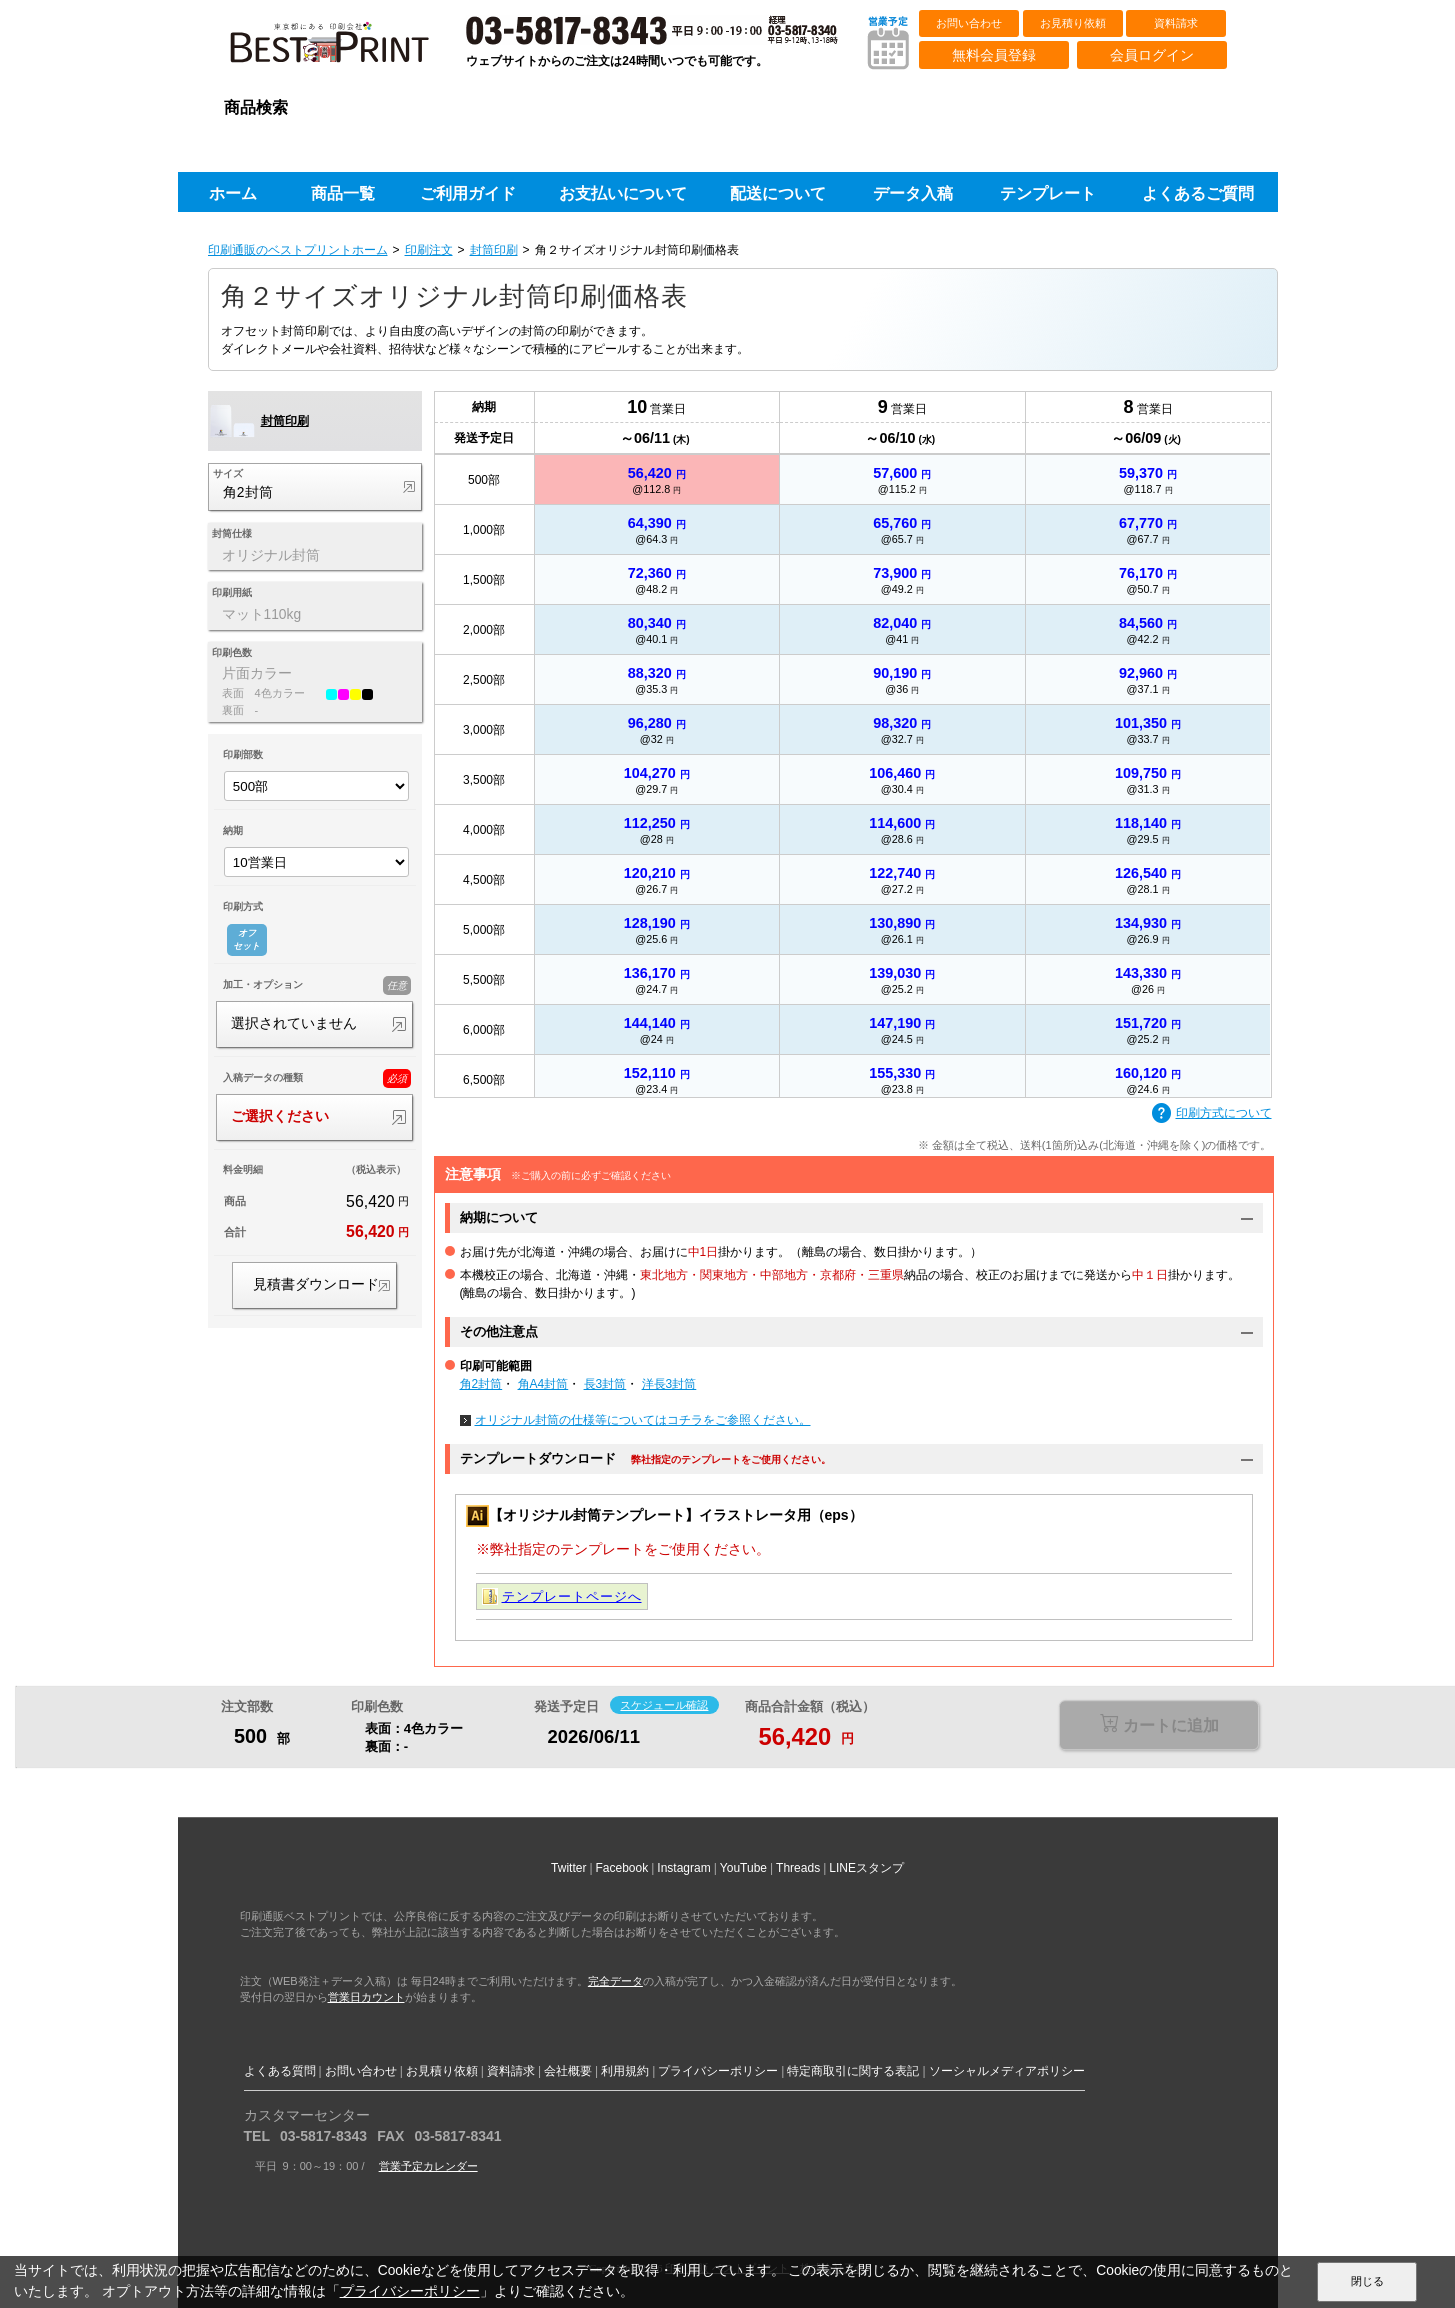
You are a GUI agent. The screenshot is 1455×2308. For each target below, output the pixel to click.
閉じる (1367, 2281)
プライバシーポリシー (718, 2071)
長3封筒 (605, 1384)
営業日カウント (366, 1997)
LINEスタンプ (866, 1868)
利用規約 (625, 2071)
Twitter (568, 1868)
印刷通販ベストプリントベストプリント (347, 50)
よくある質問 (280, 2071)
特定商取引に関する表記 (853, 2071)
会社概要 (568, 2071)
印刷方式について (1212, 1114)
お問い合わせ (969, 23)
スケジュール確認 (664, 1705)
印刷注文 (429, 250)
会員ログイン (1152, 55)
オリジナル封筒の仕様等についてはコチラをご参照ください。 (643, 1420)
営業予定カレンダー (428, 2166)
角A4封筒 (543, 1384)
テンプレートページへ (572, 1596)
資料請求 (1176, 23)
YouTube (743, 1868)
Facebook (622, 1868)
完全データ (615, 1981)
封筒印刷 (494, 250)
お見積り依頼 (1073, 23)
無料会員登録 (994, 55)
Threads (798, 1868)
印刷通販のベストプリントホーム (298, 250)
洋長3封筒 (669, 1384)
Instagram (683, 1868)
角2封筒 (481, 1384)
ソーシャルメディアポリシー (1007, 2071)
